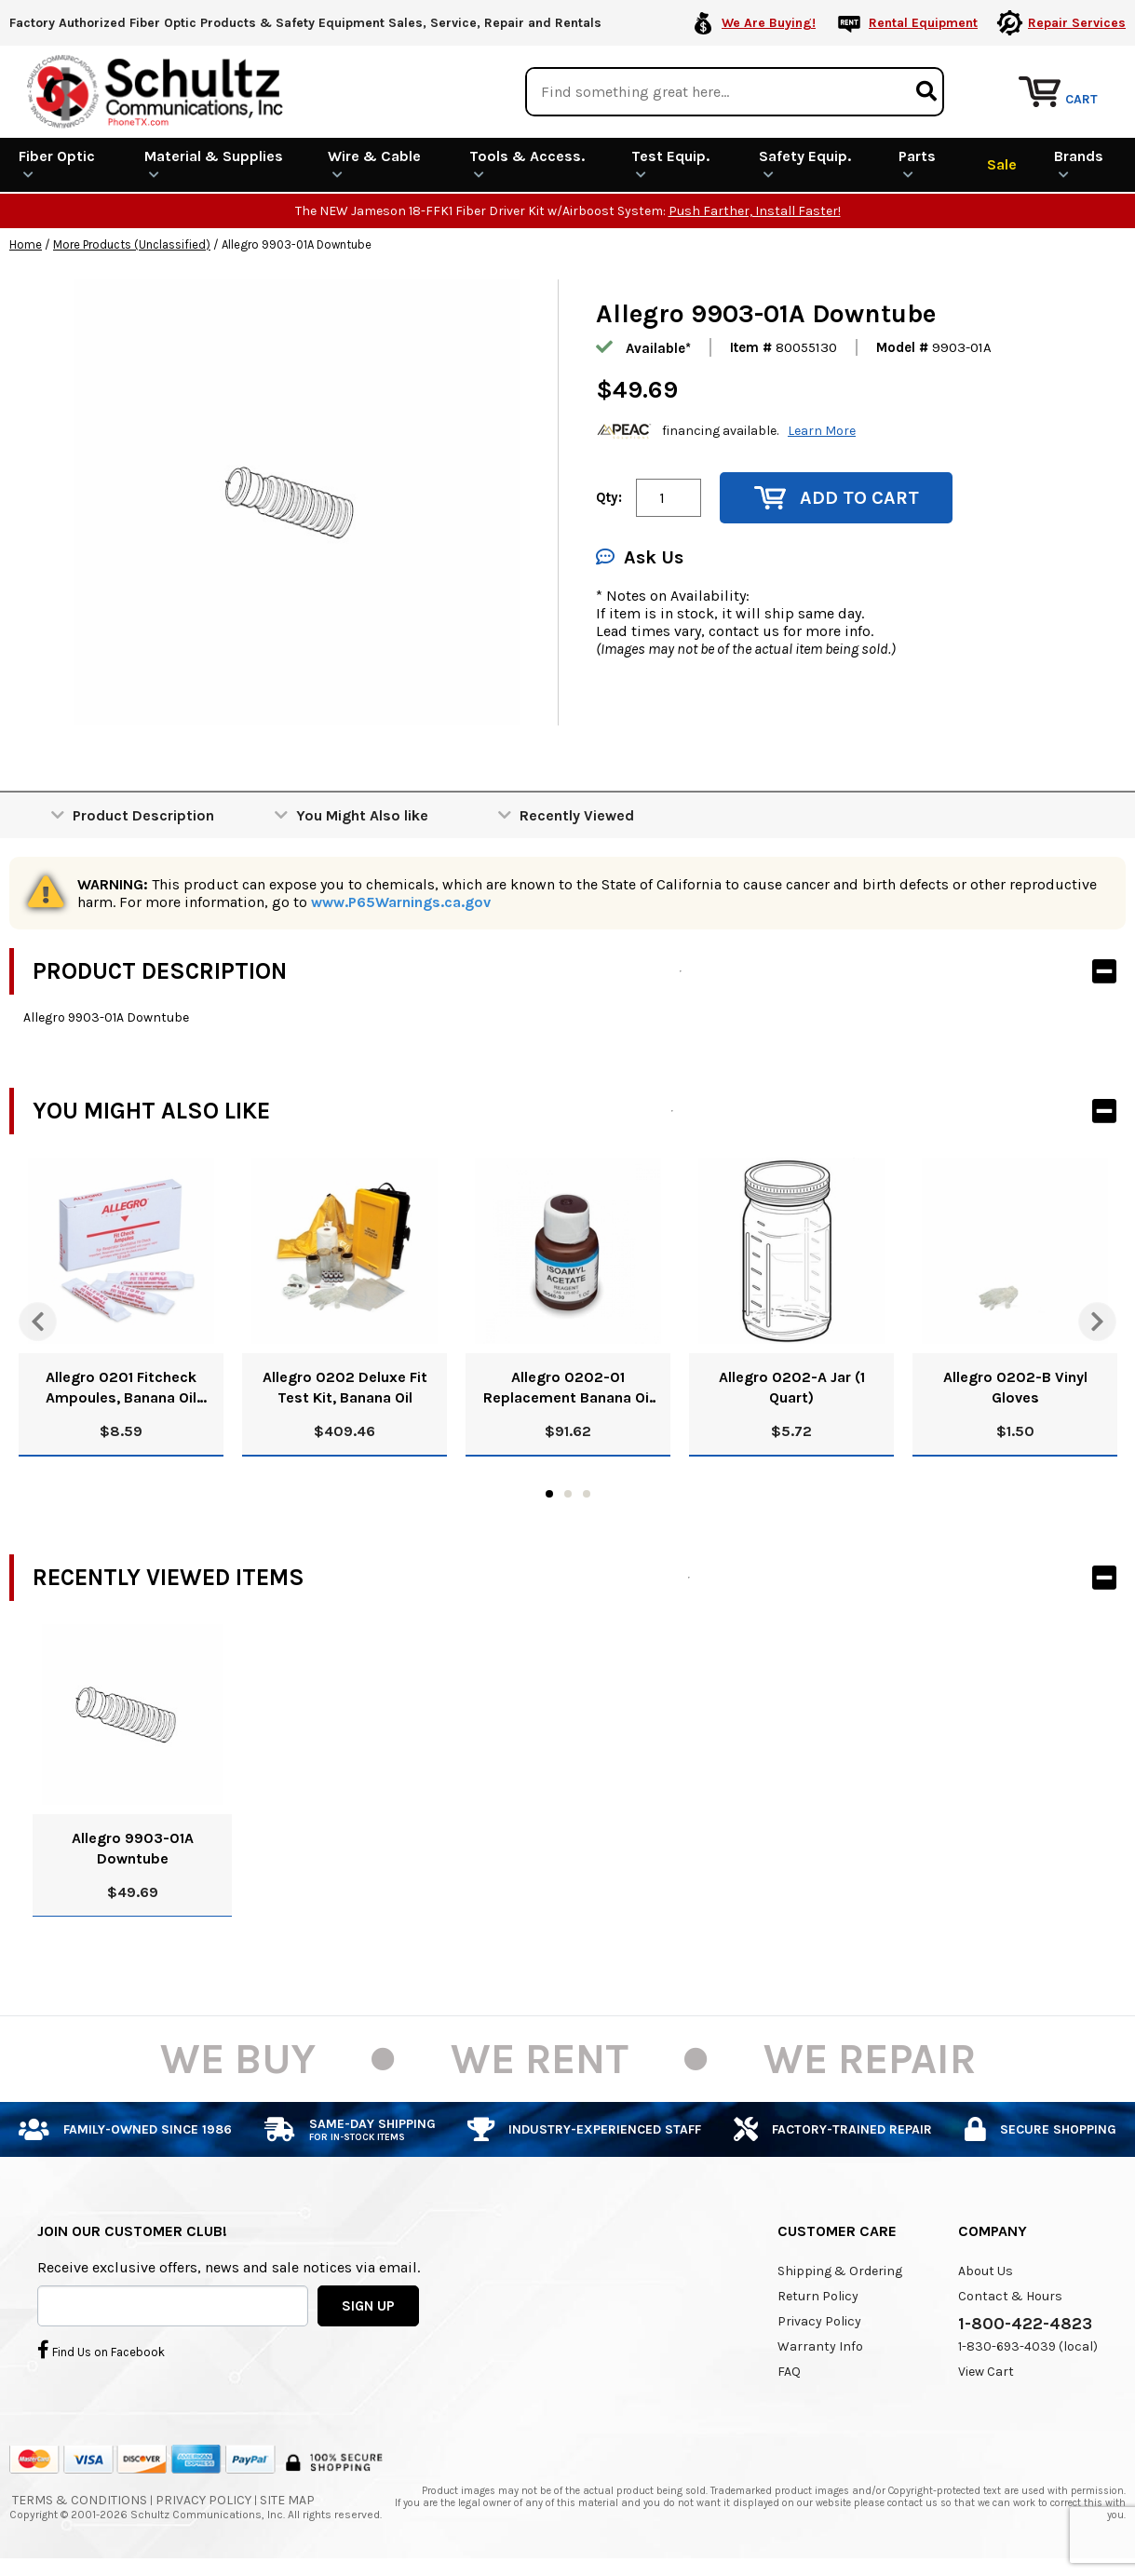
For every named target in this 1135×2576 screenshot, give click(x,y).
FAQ (789, 2371)
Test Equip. (670, 164)
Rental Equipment (923, 23)
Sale (1002, 164)
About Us (985, 2271)
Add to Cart (836, 497)
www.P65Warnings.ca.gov (401, 902)
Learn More (822, 431)
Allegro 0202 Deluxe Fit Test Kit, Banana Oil (345, 1387)
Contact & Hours (1010, 2296)
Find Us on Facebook (101, 2349)
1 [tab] (549, 1494)
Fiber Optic (57, 164)
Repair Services (1077, 23)
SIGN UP (368, 2305)
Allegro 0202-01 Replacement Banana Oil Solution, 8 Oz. (568, 1388)
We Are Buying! (769, 23)
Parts (917, 164)
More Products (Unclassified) (131, 244)
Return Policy (817, 2296)
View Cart (986, 2371)
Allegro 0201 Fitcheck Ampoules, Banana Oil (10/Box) (121, 1388)
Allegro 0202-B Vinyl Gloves (1015, 1387)
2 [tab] (568, 1494)
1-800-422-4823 (1025, 2323)
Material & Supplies (213, 164)
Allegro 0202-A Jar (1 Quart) (792, 1387)
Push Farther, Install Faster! (755, 211)
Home (25, 244)
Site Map (287, 2500)
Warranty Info (820, 2346)
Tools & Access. (527, 164)
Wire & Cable (374, 164)
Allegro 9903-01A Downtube (133, 1848)
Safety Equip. (805, 164)
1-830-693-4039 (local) (1028, 2346)
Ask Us (639, 557)
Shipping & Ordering (839, 2271)
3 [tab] (586, 1494)
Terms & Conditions (79, 2500)
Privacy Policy (819, 2321)
